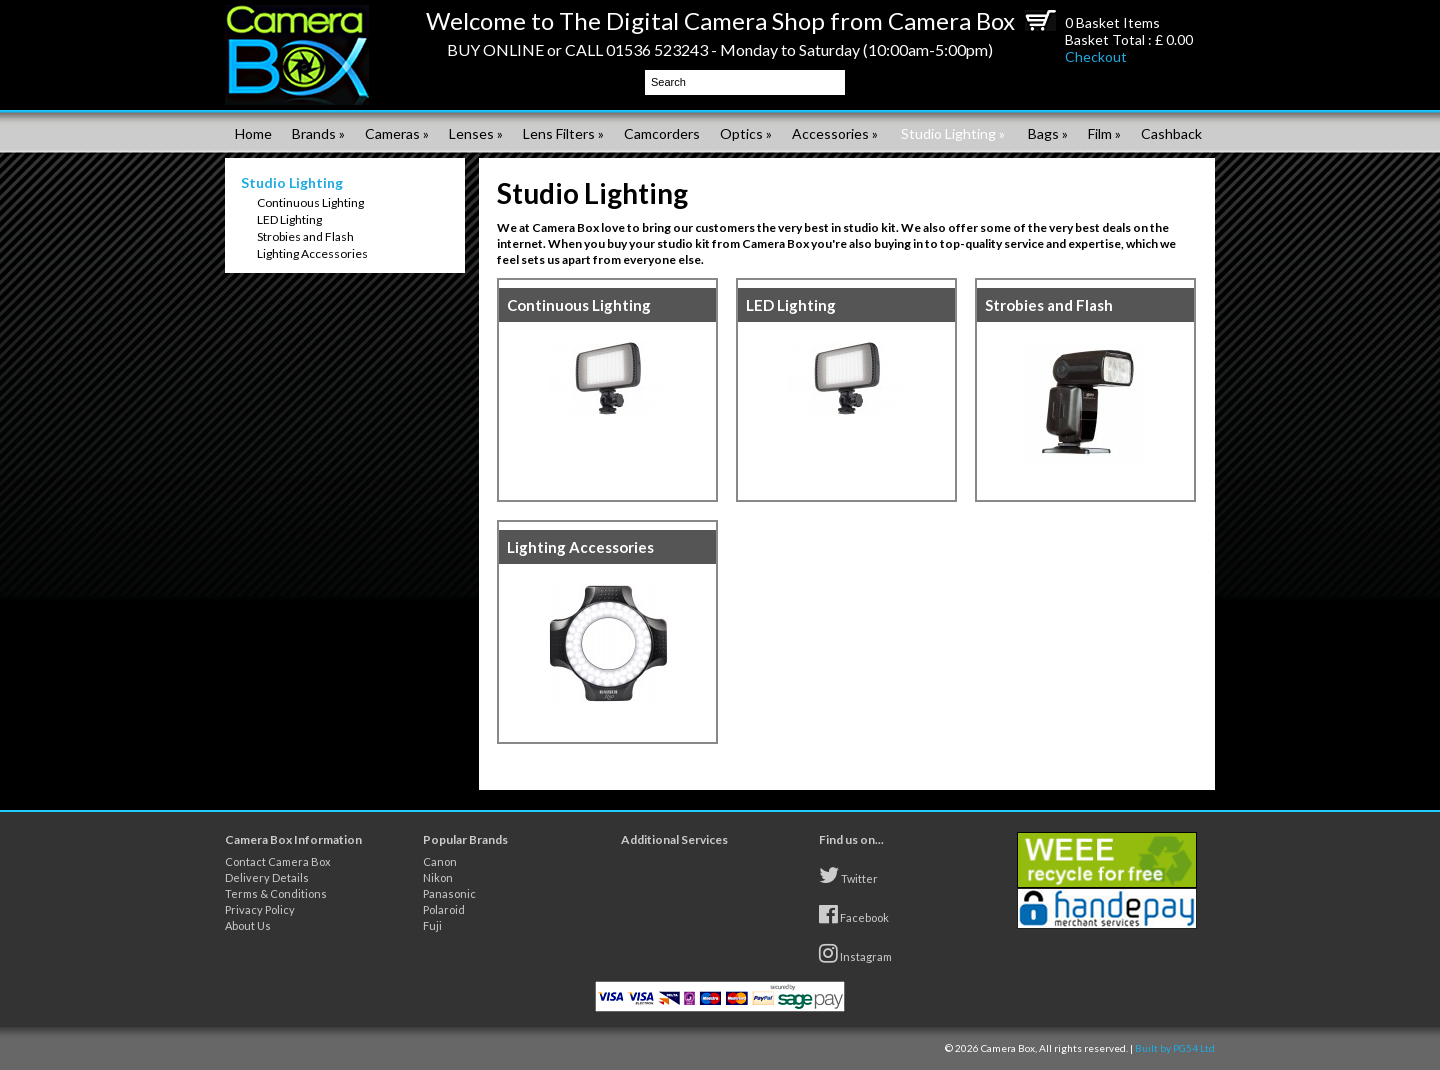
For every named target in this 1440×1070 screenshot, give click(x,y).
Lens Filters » (563, 133)
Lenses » (476, 133)
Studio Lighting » (953, 133)
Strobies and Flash (305, 236)
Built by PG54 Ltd (1175, 1048)
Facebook (854, 914)
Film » (1104, 133)
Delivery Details (267, 877)
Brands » (318, 133)
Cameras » (397, 133)
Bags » (1048, 133)
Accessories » (835, 133)
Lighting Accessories (312, 253)
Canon (440, 861)
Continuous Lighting (310, 202)
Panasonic (449, 893)
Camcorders (662, 133)
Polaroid (444, 909)
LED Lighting (289, 219)
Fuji (432, 925)
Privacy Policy (260, 909)
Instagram (855, 953)
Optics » (746, 133)
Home (253, 133)
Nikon (438, 877)
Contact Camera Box (278, 861)
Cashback (1171, 133)
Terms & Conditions (276, 893)
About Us (248, 925)
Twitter (848, 875)
